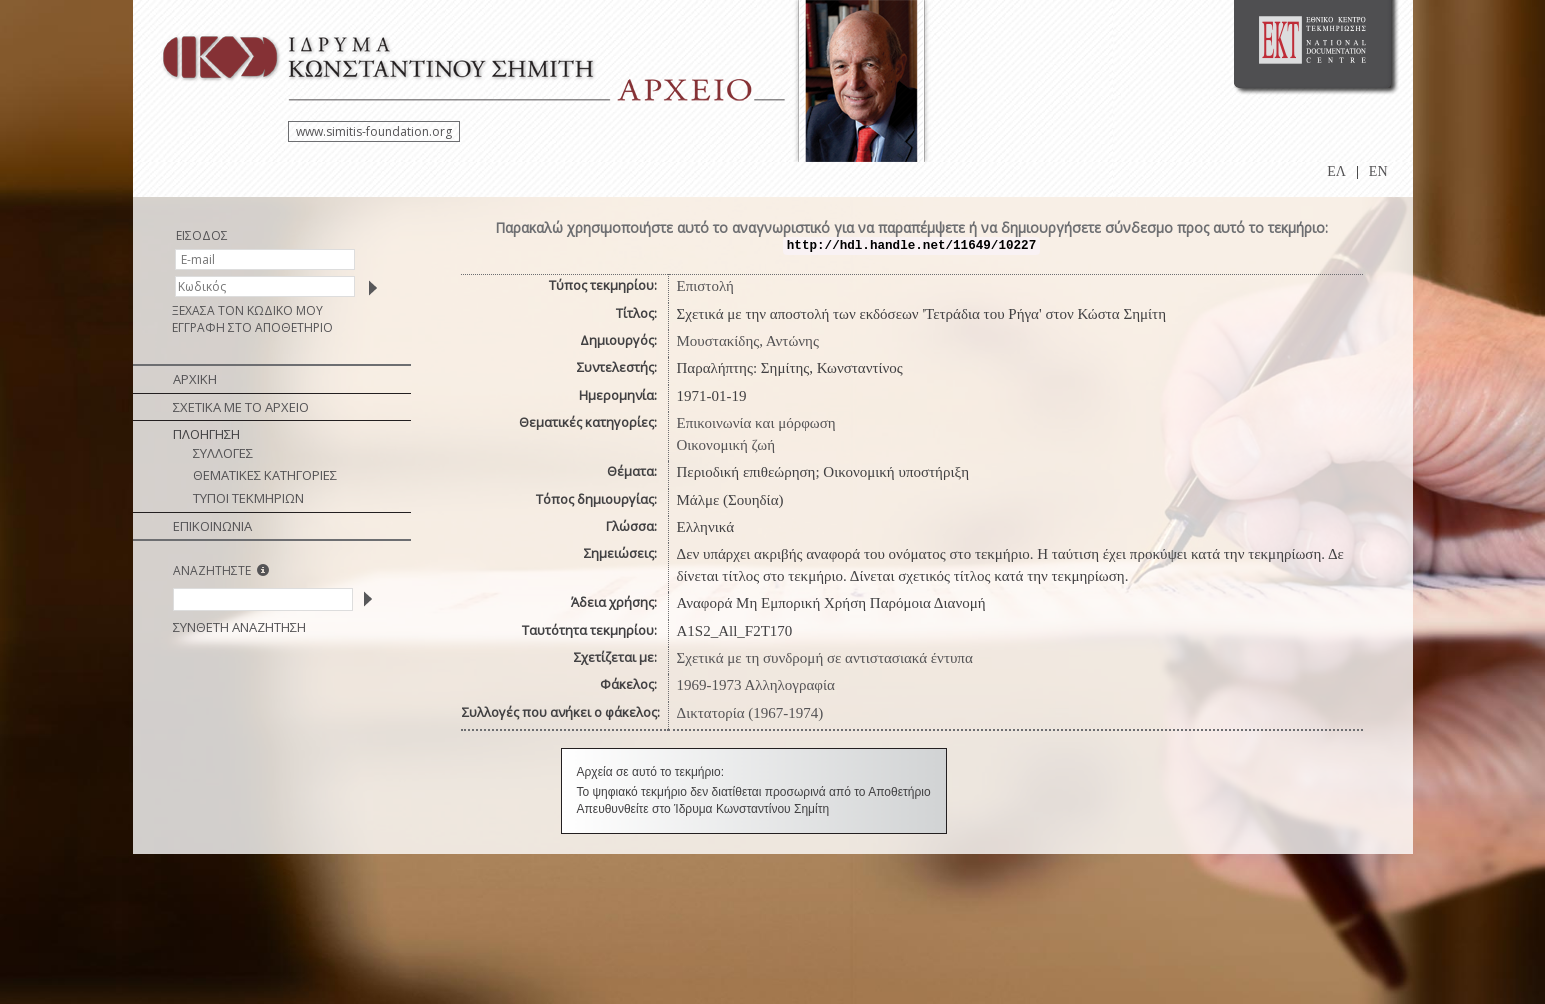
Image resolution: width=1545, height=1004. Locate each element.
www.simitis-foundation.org (374, 131)
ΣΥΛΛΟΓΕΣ (223, 453)
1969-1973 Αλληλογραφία (756, 685)
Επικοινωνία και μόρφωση (756, 423)
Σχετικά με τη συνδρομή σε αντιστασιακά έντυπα (825, 658)
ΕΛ (1336, 171)
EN (1378, 171)
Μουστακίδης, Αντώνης (748, 341)
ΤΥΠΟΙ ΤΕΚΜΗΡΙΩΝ (248, 498)
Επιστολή (705, 286)
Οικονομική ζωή (726, 445)
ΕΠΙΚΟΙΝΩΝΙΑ (212, 526)
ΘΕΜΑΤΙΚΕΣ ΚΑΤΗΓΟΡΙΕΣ (265, 475)
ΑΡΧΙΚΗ (195, 379)
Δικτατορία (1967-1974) (750, 713)
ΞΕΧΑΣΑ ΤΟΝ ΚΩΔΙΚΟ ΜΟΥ (247, 310)
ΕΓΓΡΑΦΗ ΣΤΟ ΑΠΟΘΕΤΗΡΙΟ (252, 327)
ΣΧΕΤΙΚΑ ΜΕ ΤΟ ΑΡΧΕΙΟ (241, 407)
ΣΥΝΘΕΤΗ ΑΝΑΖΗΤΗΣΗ (239, 627)
